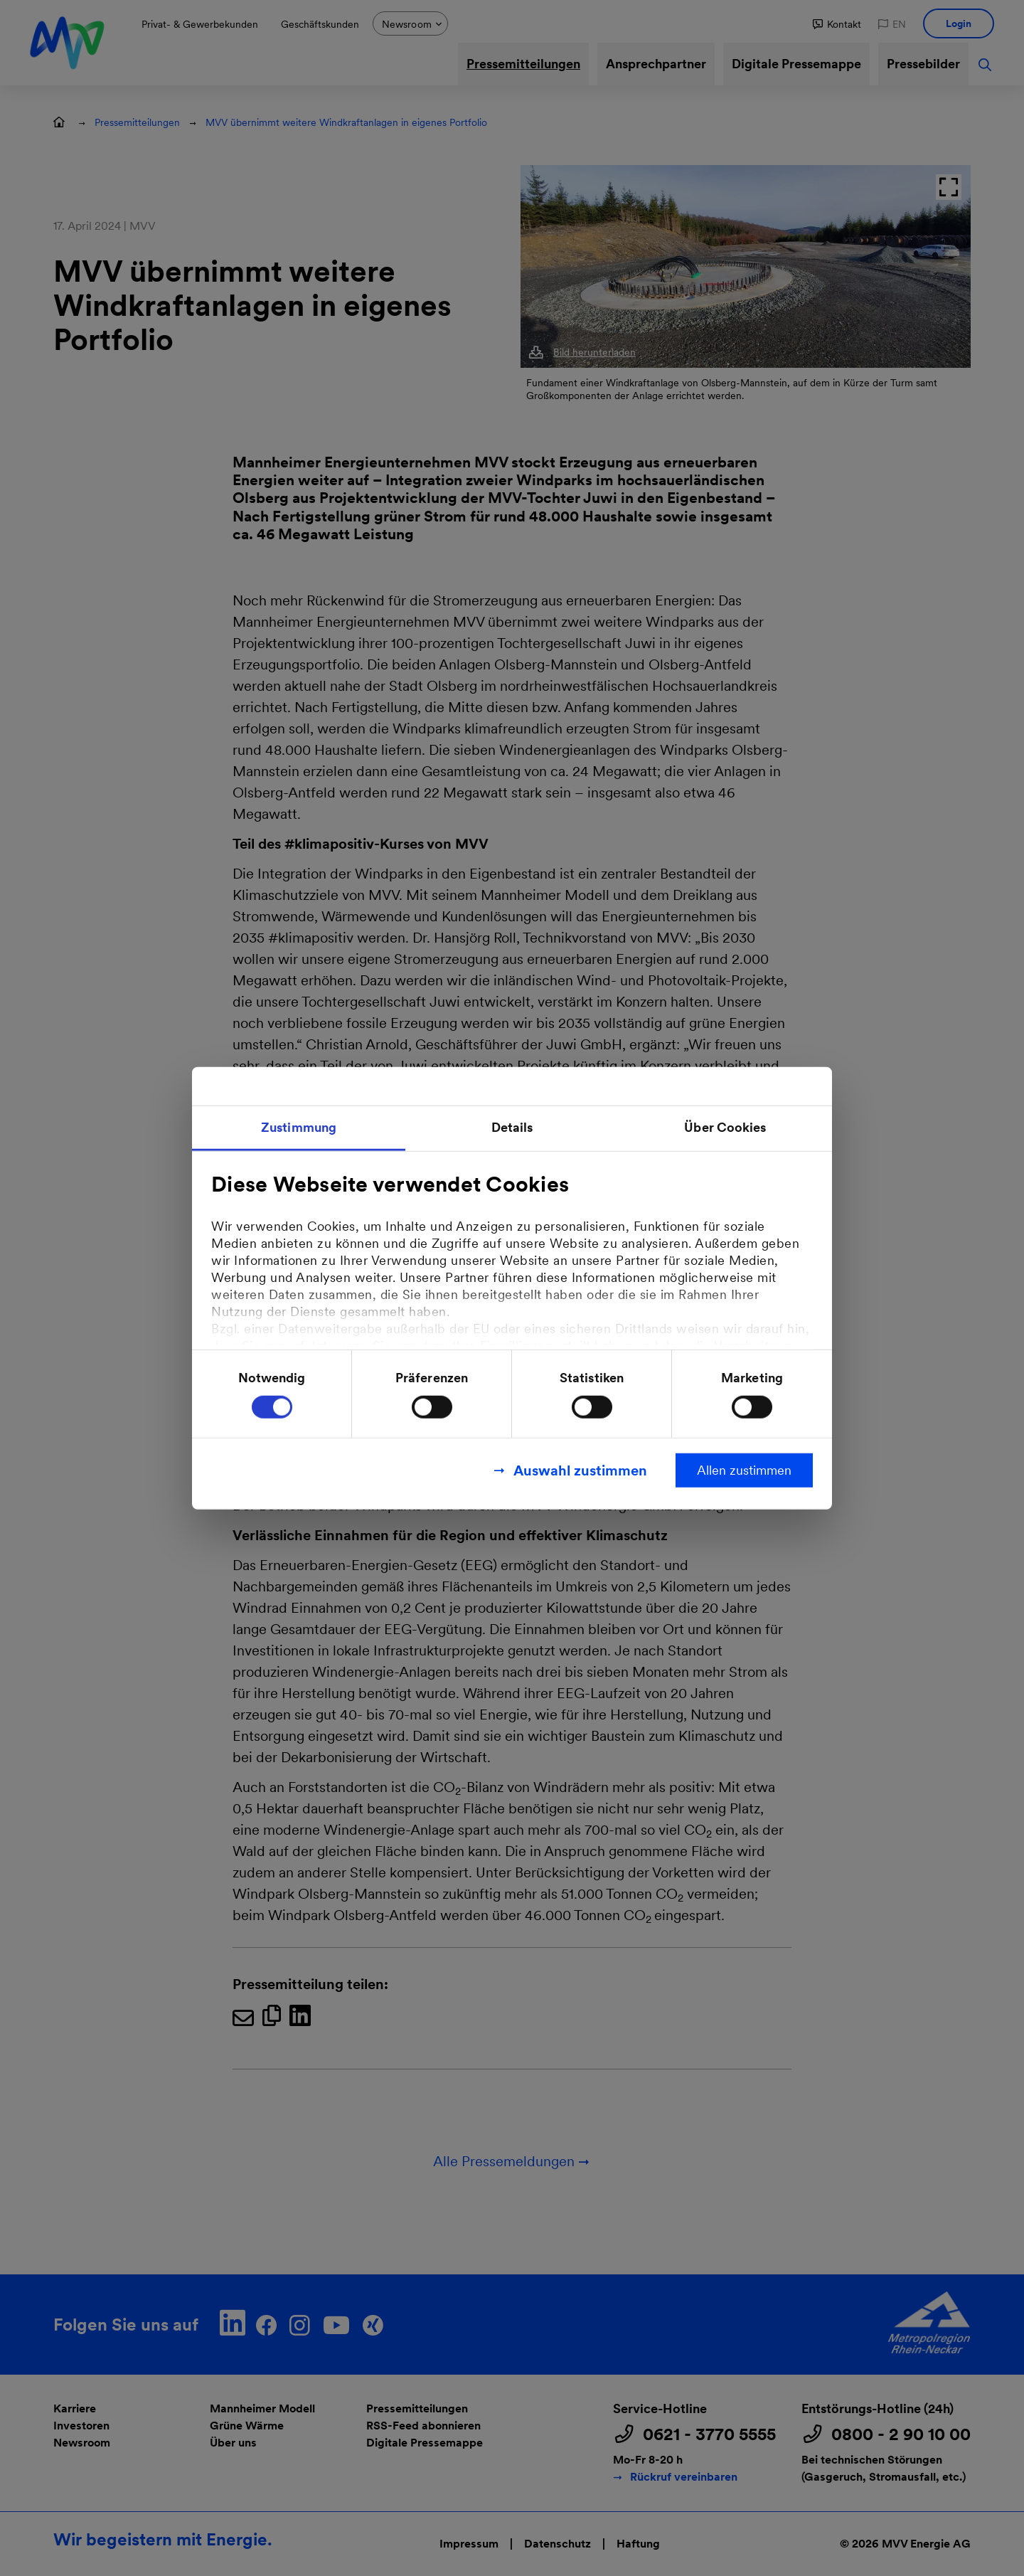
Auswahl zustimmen (580, 1470)
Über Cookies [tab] (725, 1126)
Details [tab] (512, 1126)
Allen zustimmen (744, 1470)
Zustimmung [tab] (298, 1126)
